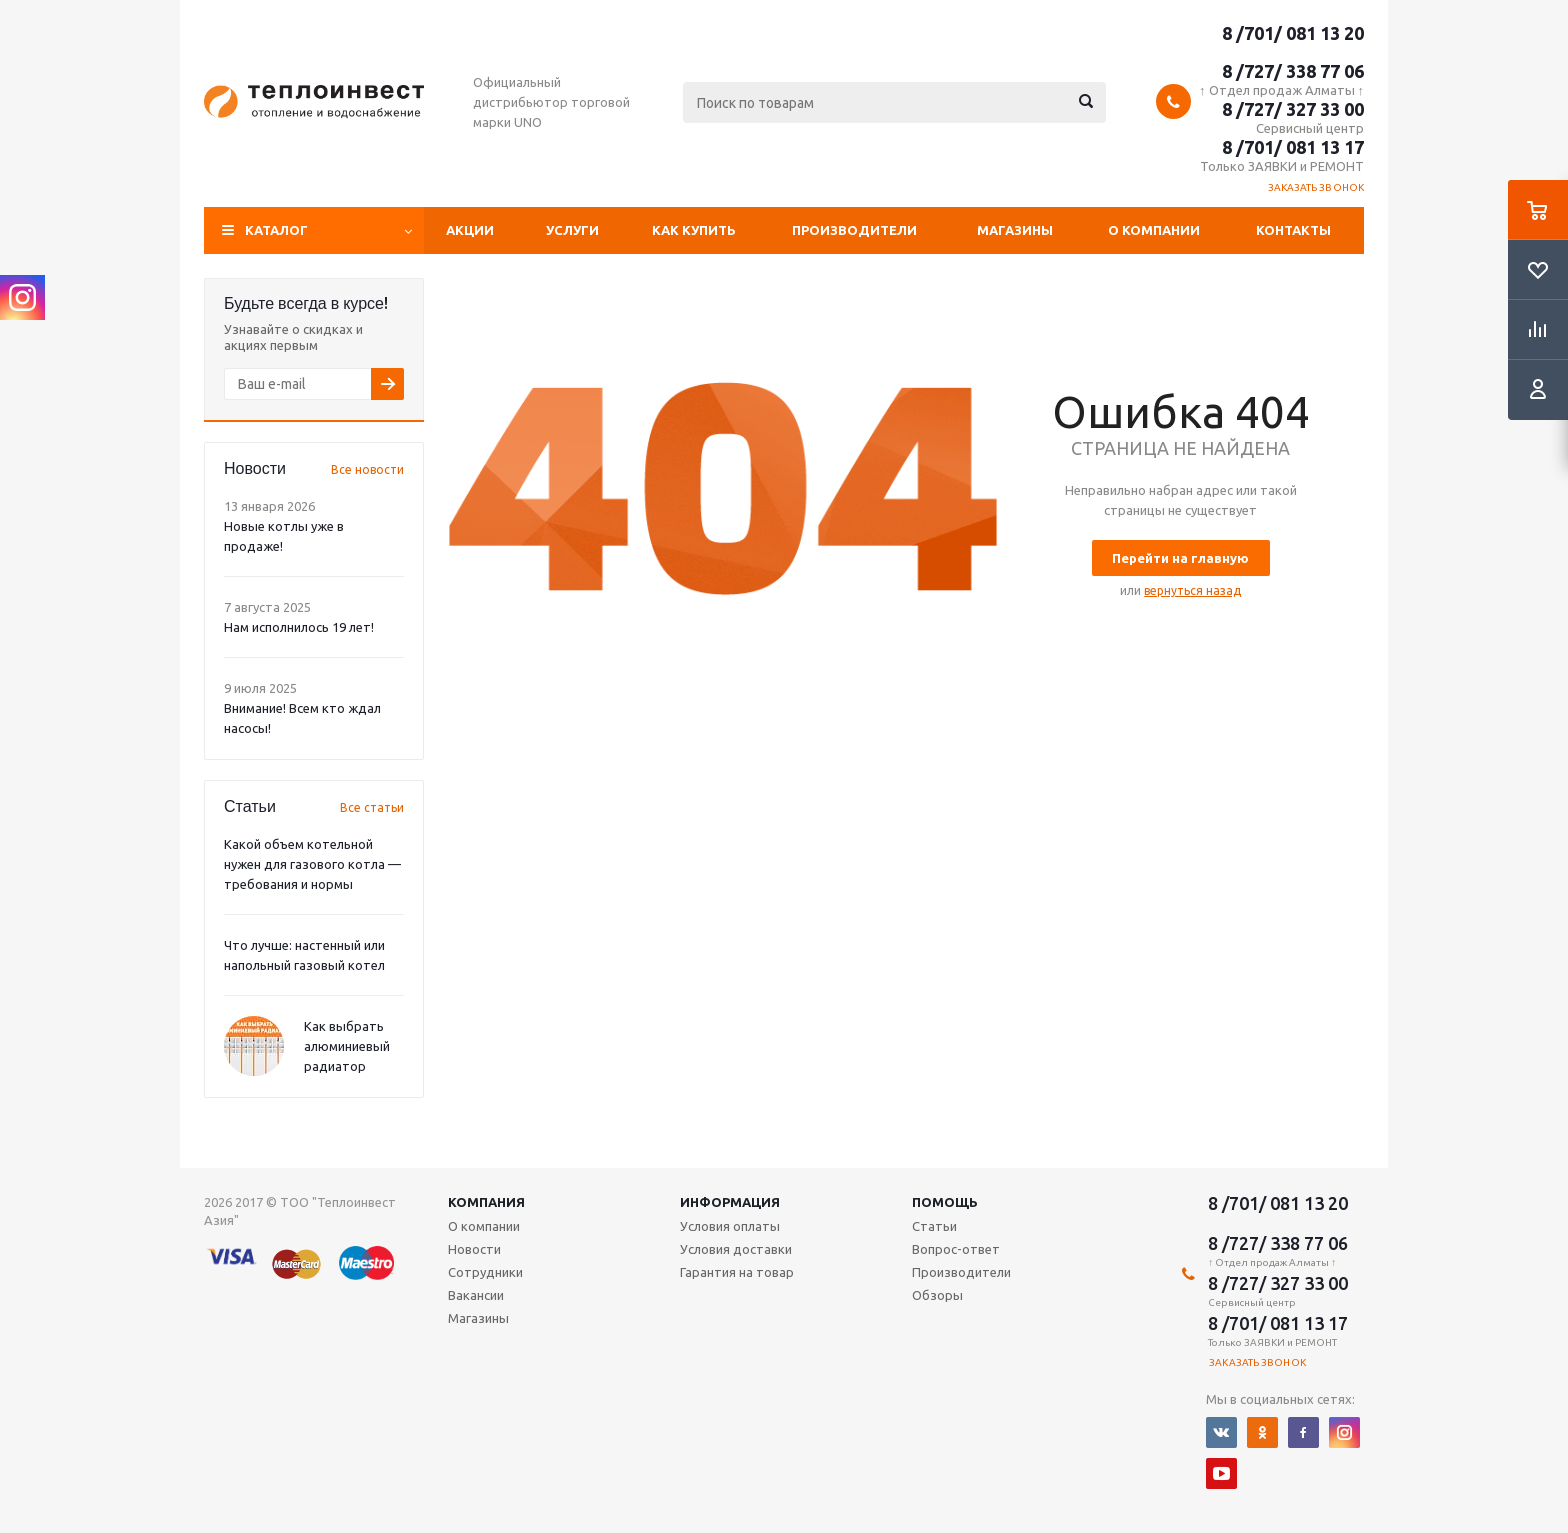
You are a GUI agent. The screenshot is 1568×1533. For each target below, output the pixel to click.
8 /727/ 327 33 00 (1293, 109)
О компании (1154, 230)
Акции (470, 230)
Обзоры (937, 1295)
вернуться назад (1192, 590)
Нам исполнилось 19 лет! (299, 627)
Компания (486, 1202)
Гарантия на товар (737, 1272)
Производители (854, 230)
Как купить (694, 230)
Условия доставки (736, 1249)
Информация (730, 1202)
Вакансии (476, 1295)
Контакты (1293, 230)
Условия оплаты (730, 1226)
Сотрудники (485, 1272)
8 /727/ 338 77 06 (1293, 71)
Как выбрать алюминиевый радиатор (347, 1046)
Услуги (572, 230)
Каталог (276, 230)
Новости (474, 1249)
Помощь (945, 1202)
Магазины (1015, 230)
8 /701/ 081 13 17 (1293, 147)
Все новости (367, 469)
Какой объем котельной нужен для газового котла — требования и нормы (312, 864)
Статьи (934, 1226)
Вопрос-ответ (956, 1249)
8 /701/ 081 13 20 (1293, 33)
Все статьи (372, 807)
